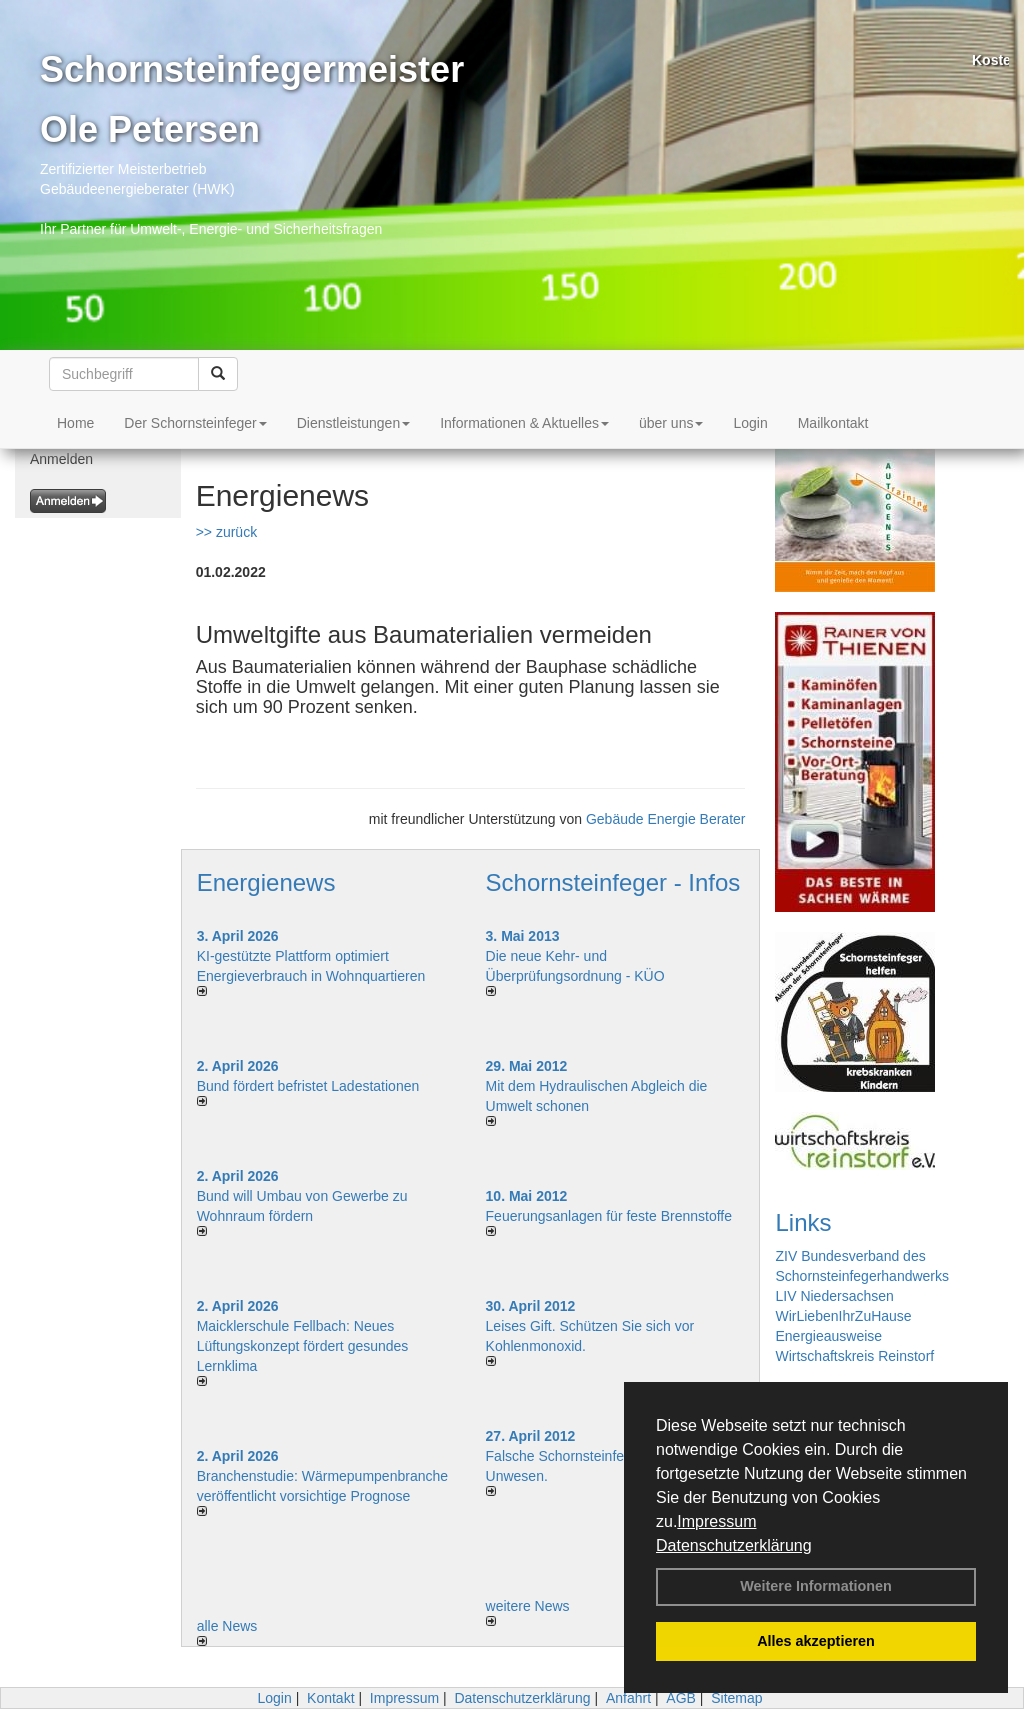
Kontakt (330, 1698)
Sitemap (736, 1698)
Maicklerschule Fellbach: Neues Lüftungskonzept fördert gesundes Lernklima (303, 1346)
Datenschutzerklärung (734, 1545)
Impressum (716, 1521)
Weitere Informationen (816, 1586)
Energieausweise (828, 1336)
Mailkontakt (833, 423)
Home (75, 423)
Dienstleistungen (354, 423)
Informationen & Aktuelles (524, 423)
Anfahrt (628, 1698)
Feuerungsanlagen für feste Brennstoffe (609, 1216)
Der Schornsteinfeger (195, 423)
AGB (681, 1698)
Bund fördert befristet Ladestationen (308, 1086)
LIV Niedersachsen (834, 1296)
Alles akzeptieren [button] (816, 1641)
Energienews (266, 882)
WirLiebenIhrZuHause (843, 1316)
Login (750, 423)
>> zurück (226, 532)
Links (803, 1222)
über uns (671, 423)
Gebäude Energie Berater (666, 819)
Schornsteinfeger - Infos (613, 882)
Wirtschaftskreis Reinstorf (854, 1356)
